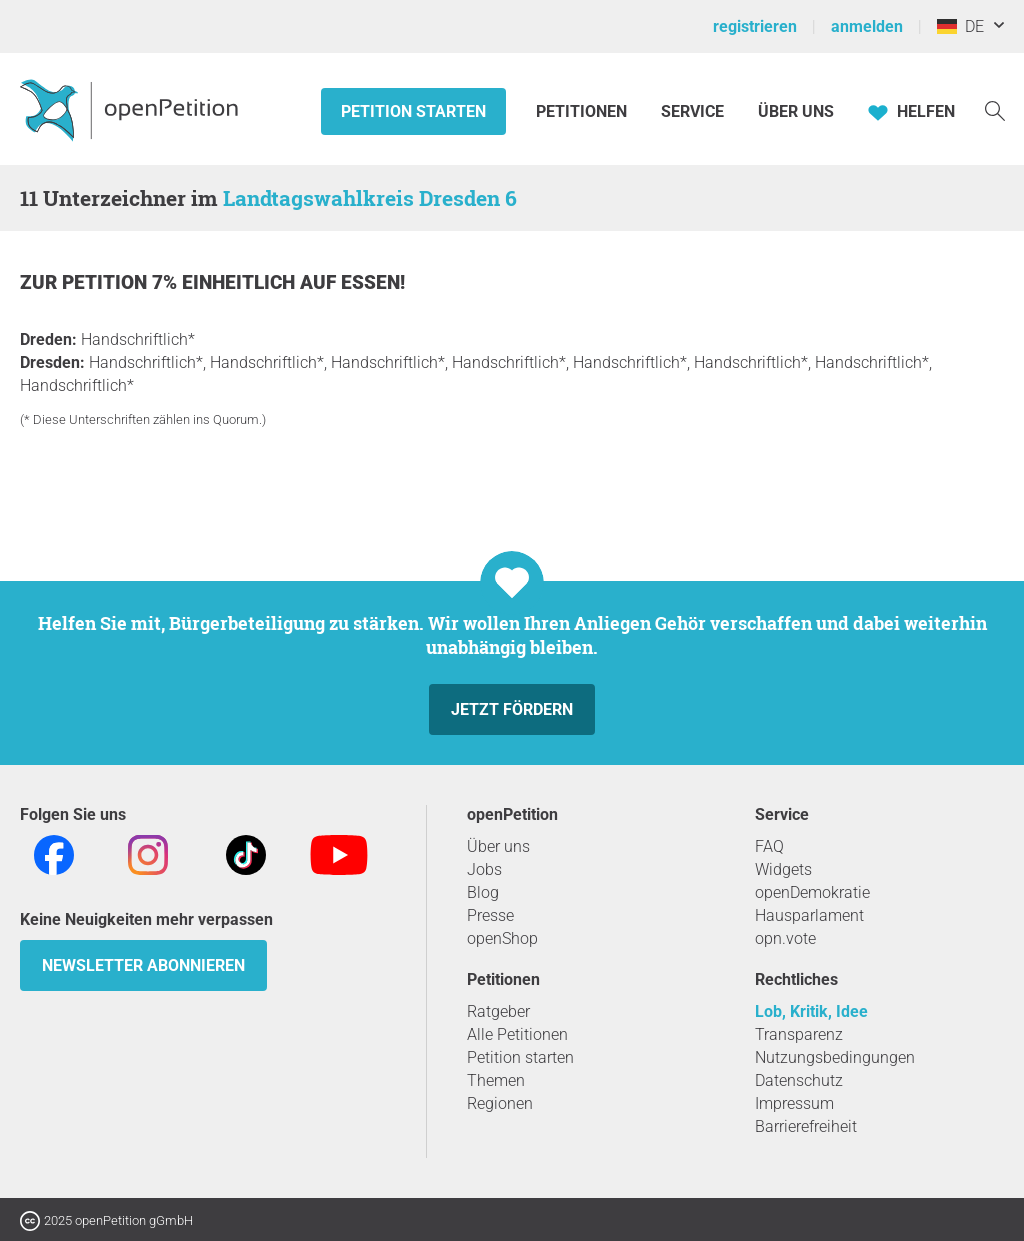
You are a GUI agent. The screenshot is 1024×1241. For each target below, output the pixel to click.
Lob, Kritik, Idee (811, 1011)
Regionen (500, 1103)
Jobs (484, 869)
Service (692, 111)
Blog (483, 892)
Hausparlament (809, 915)
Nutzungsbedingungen (835, 1057)
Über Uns (796, 111)
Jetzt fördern (512, 709)
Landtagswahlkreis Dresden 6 (370, 198)
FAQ (769, 846)
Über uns (498, 846)
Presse (490, 915)
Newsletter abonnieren (143, 965)
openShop (502, 938)
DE (960, 26)
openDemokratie (812, 892)
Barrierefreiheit (806, 1126)
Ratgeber (498, 1011)
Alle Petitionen (517, 1034)
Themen (496, 1080)
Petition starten (413, 111)
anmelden (867, 26)
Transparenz (799, 1034)
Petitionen (583, 111)
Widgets (783, 869)
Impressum (794, 1103)
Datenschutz (799, 1080)
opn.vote (785, 938)
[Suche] (995, 109)
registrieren (755, 26)
